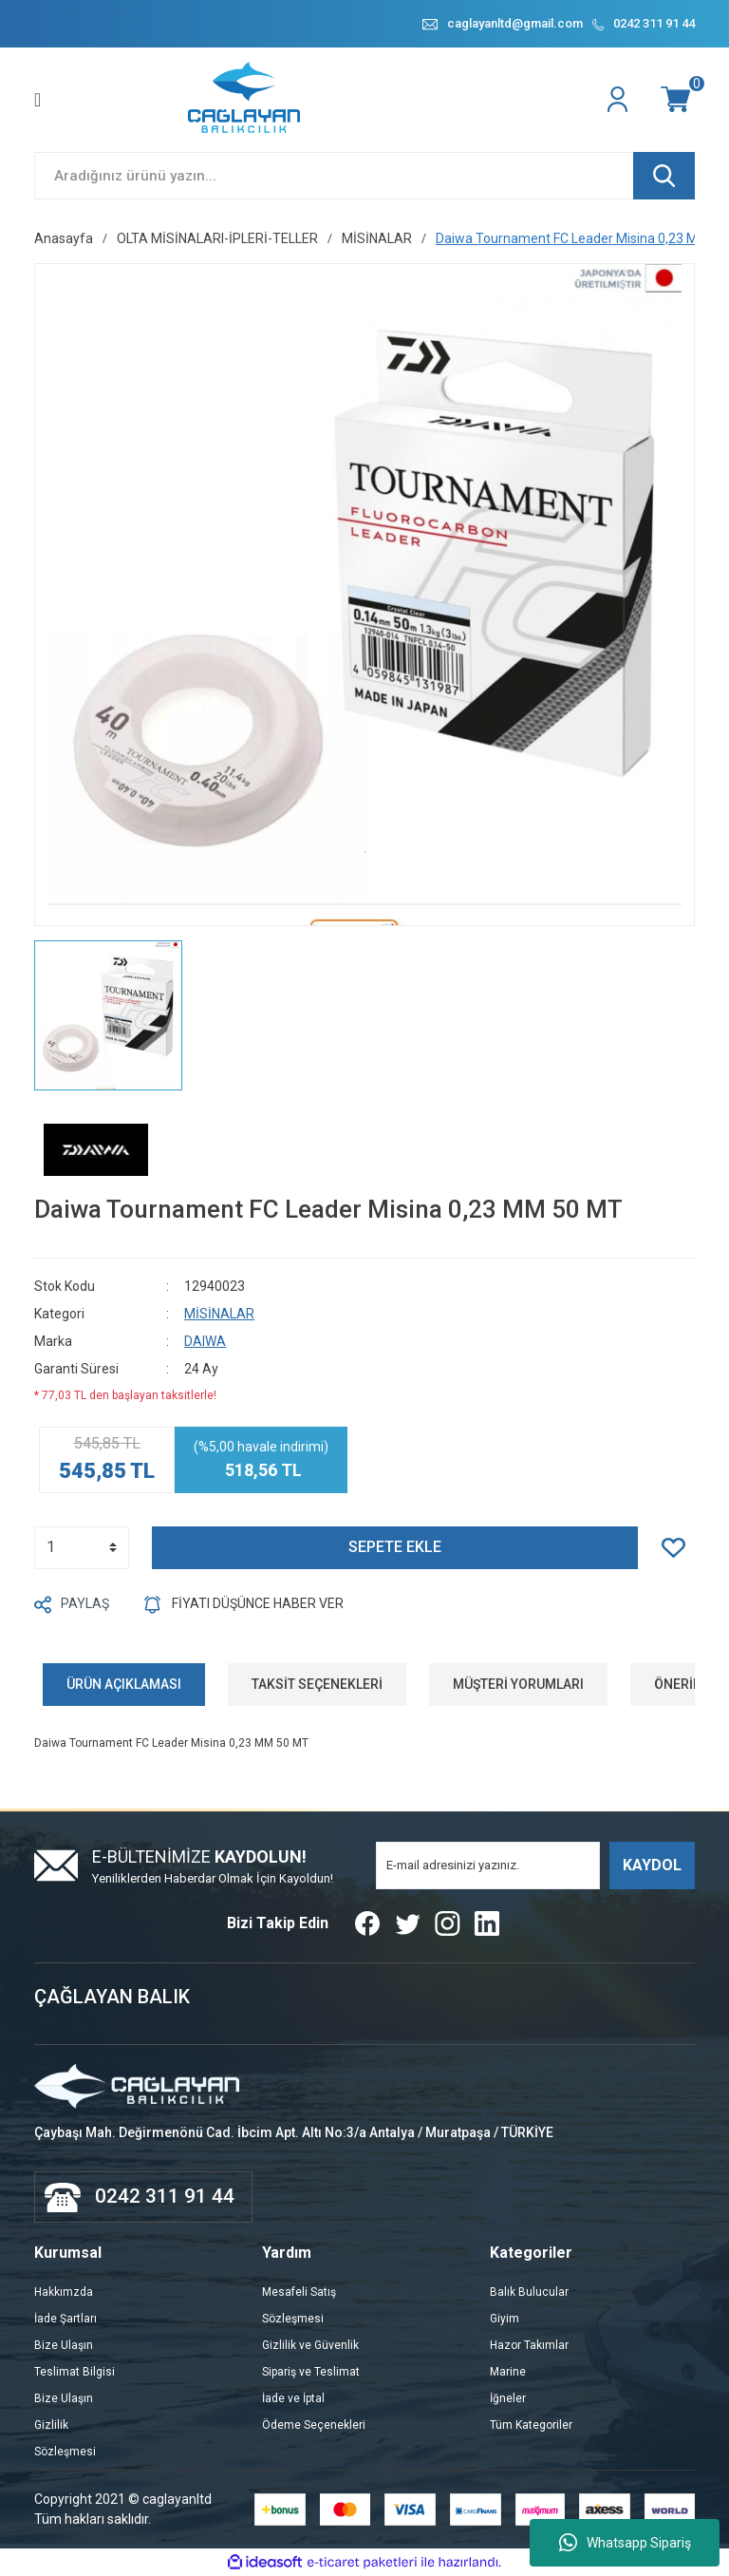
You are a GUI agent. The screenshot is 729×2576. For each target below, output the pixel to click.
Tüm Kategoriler (531, 2425)
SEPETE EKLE (394, 1548)
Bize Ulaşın (63, 2345)
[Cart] (678, 99)
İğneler (508, 2398)
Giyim (504, 2318)
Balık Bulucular (529, 2292)
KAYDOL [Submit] (652, 1865)
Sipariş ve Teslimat (311, 2371)
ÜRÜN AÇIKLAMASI (123, 1684)
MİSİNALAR (219, 1313)
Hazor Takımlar (529, 2345)
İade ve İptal (293, 2398)
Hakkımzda (63, 2292)
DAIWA (205, 1341)
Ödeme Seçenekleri (313, 2425)
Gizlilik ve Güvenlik (310, 2345)
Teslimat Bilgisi (74, 2371)
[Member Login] (620, 99)
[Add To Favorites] (678, 1547)
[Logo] (245, 100)
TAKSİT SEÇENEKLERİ (317, 1684)
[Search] (364, 175)
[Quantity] (81, 1547)
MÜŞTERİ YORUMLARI (518, 1684)
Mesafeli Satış (299, 2292)
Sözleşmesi (65, 2451)
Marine (508, 2371)
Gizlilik (51, 2425)
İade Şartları (65, 2318)
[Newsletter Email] (488, 1865)
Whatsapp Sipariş (625, 2542)
